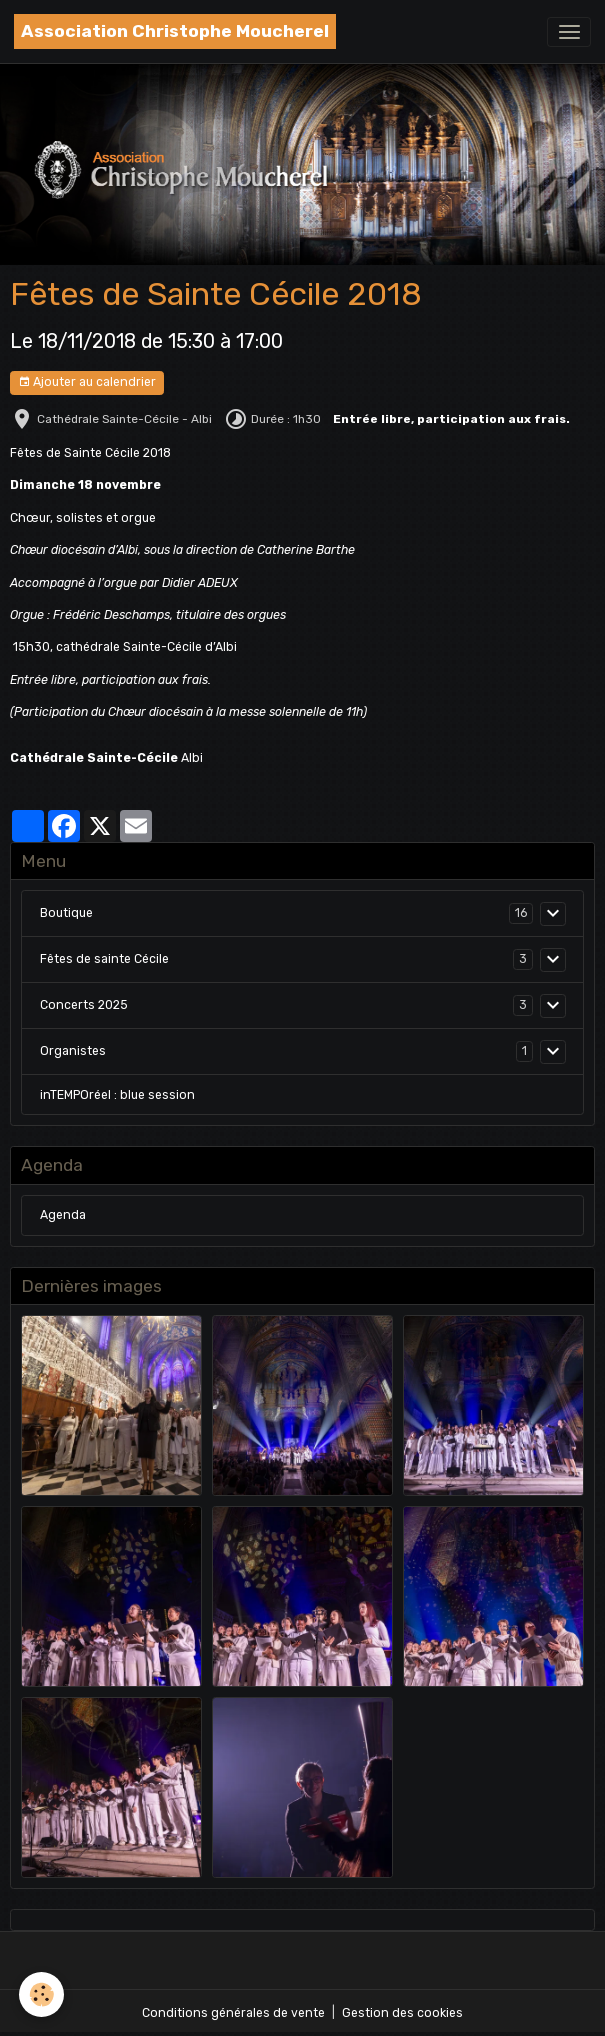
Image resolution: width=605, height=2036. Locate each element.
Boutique (66, 913)
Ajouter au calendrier (87, 382)
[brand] (175, 31)
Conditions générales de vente (233, 2013)
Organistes (73, 1051)
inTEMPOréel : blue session (117, 1095)
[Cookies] (42, 1994)
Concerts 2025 (84, 1005)
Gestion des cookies (402, 2013)
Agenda (63, 1215)
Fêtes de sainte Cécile (104, 959)
